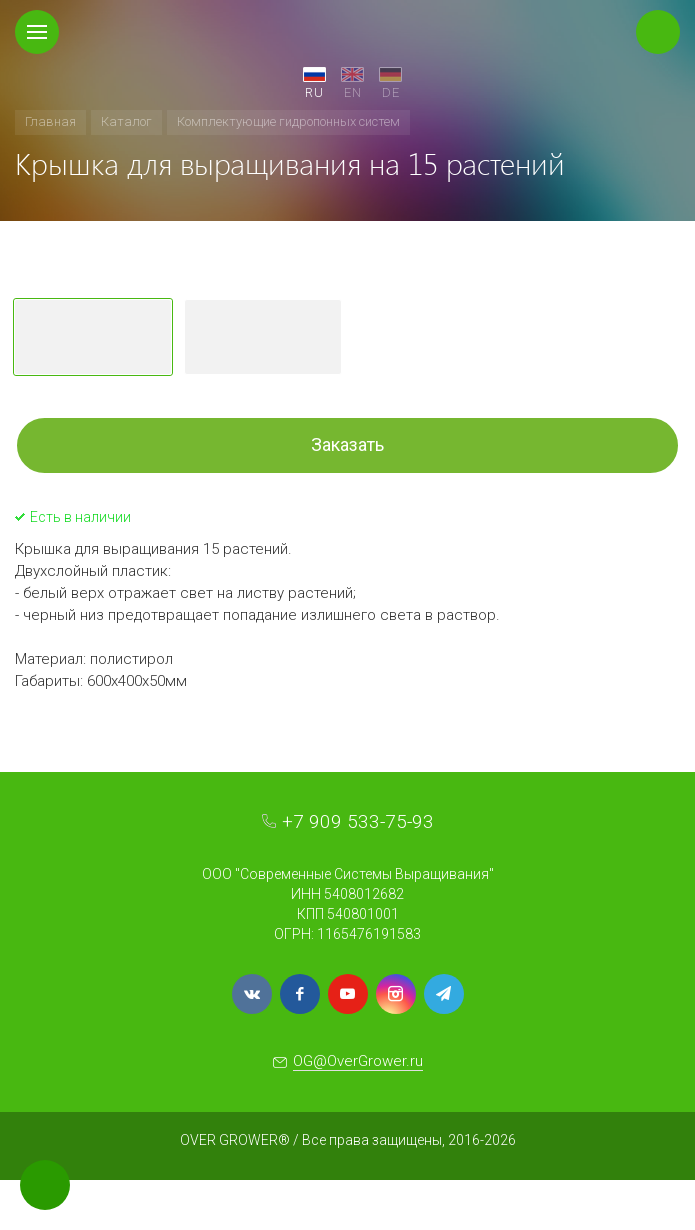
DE (391, 92)
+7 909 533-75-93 (358, 821)
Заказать (347, 444)
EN (353, 92)
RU (314, 92)
